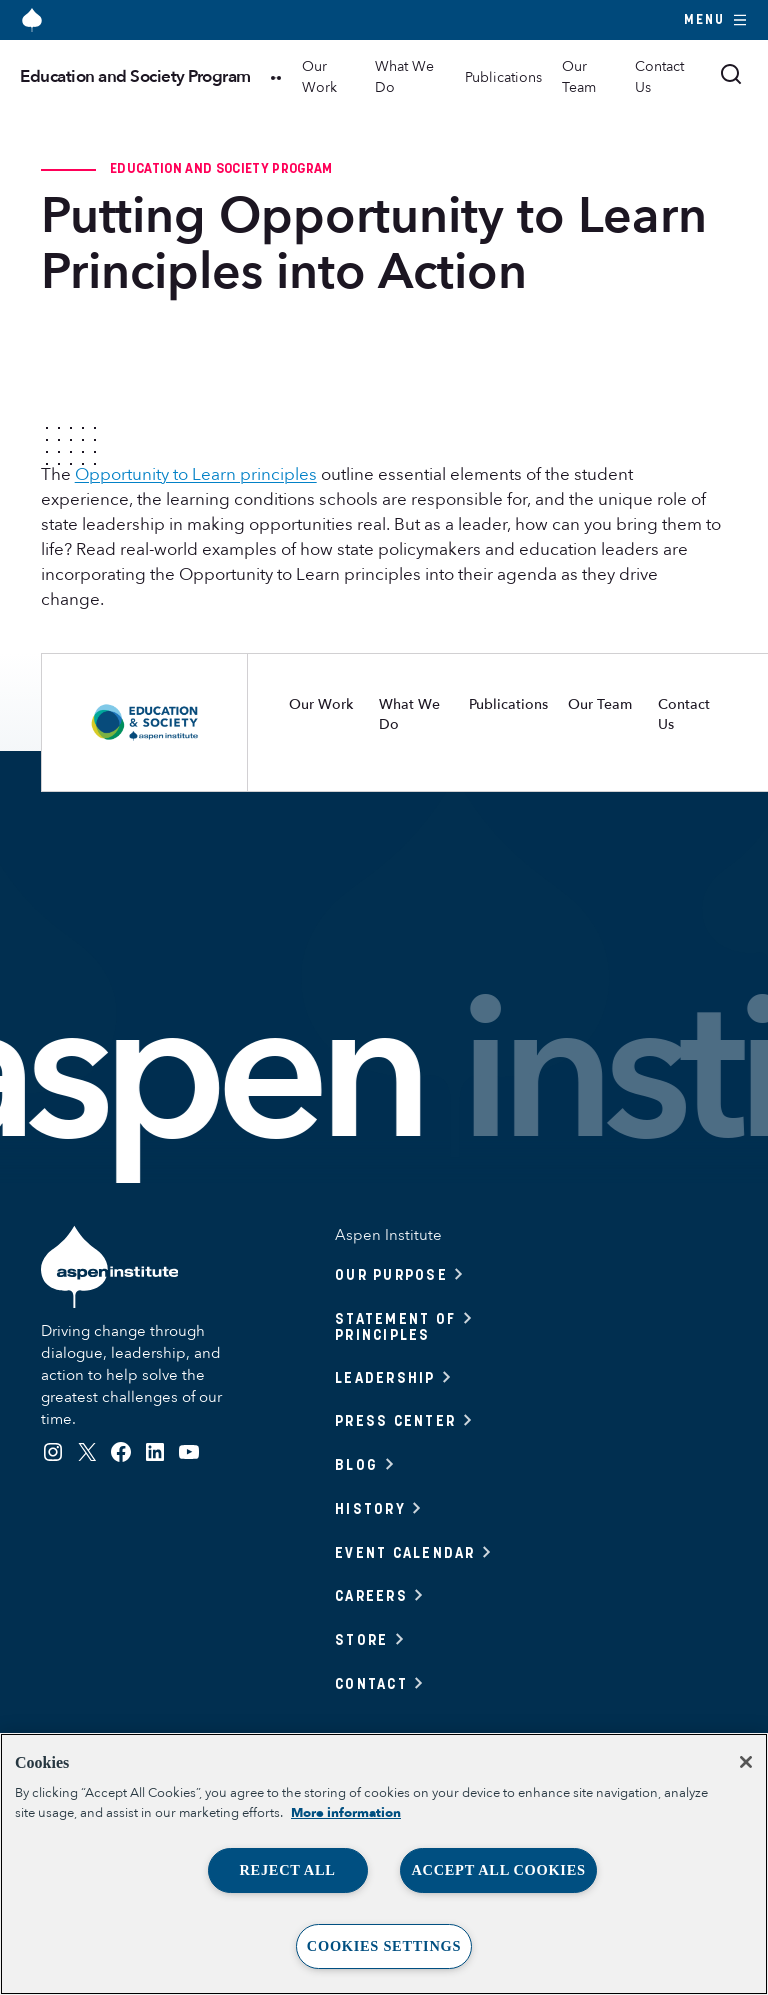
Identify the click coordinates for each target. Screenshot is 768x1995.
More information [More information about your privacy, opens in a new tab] (346, 1813)
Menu (716, 19)
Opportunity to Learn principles (196, 474)
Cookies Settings (384, 1946)
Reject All (287, 1870)
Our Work (319, 76)
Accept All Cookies (498, 1870)
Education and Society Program (135, 76)
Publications (503, 77)
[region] (384, 1864)
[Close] (746, 1762)
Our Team (579, 76)
